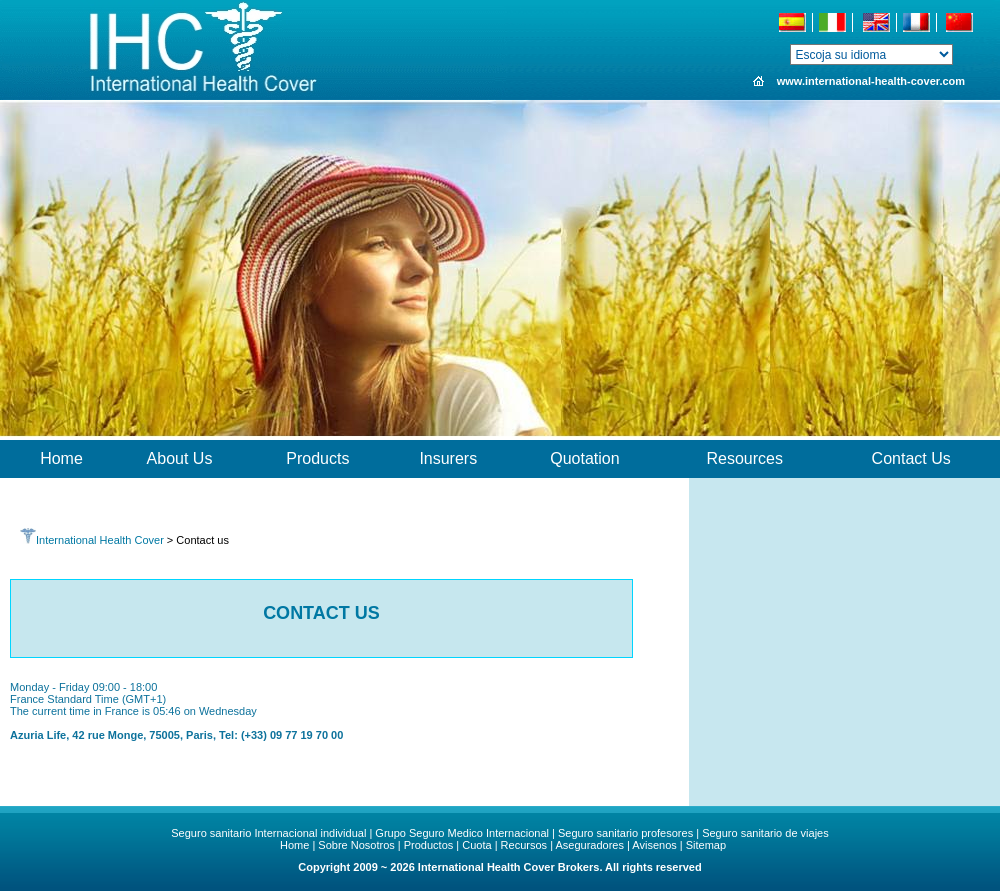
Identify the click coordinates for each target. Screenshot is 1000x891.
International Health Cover (92, 540)
